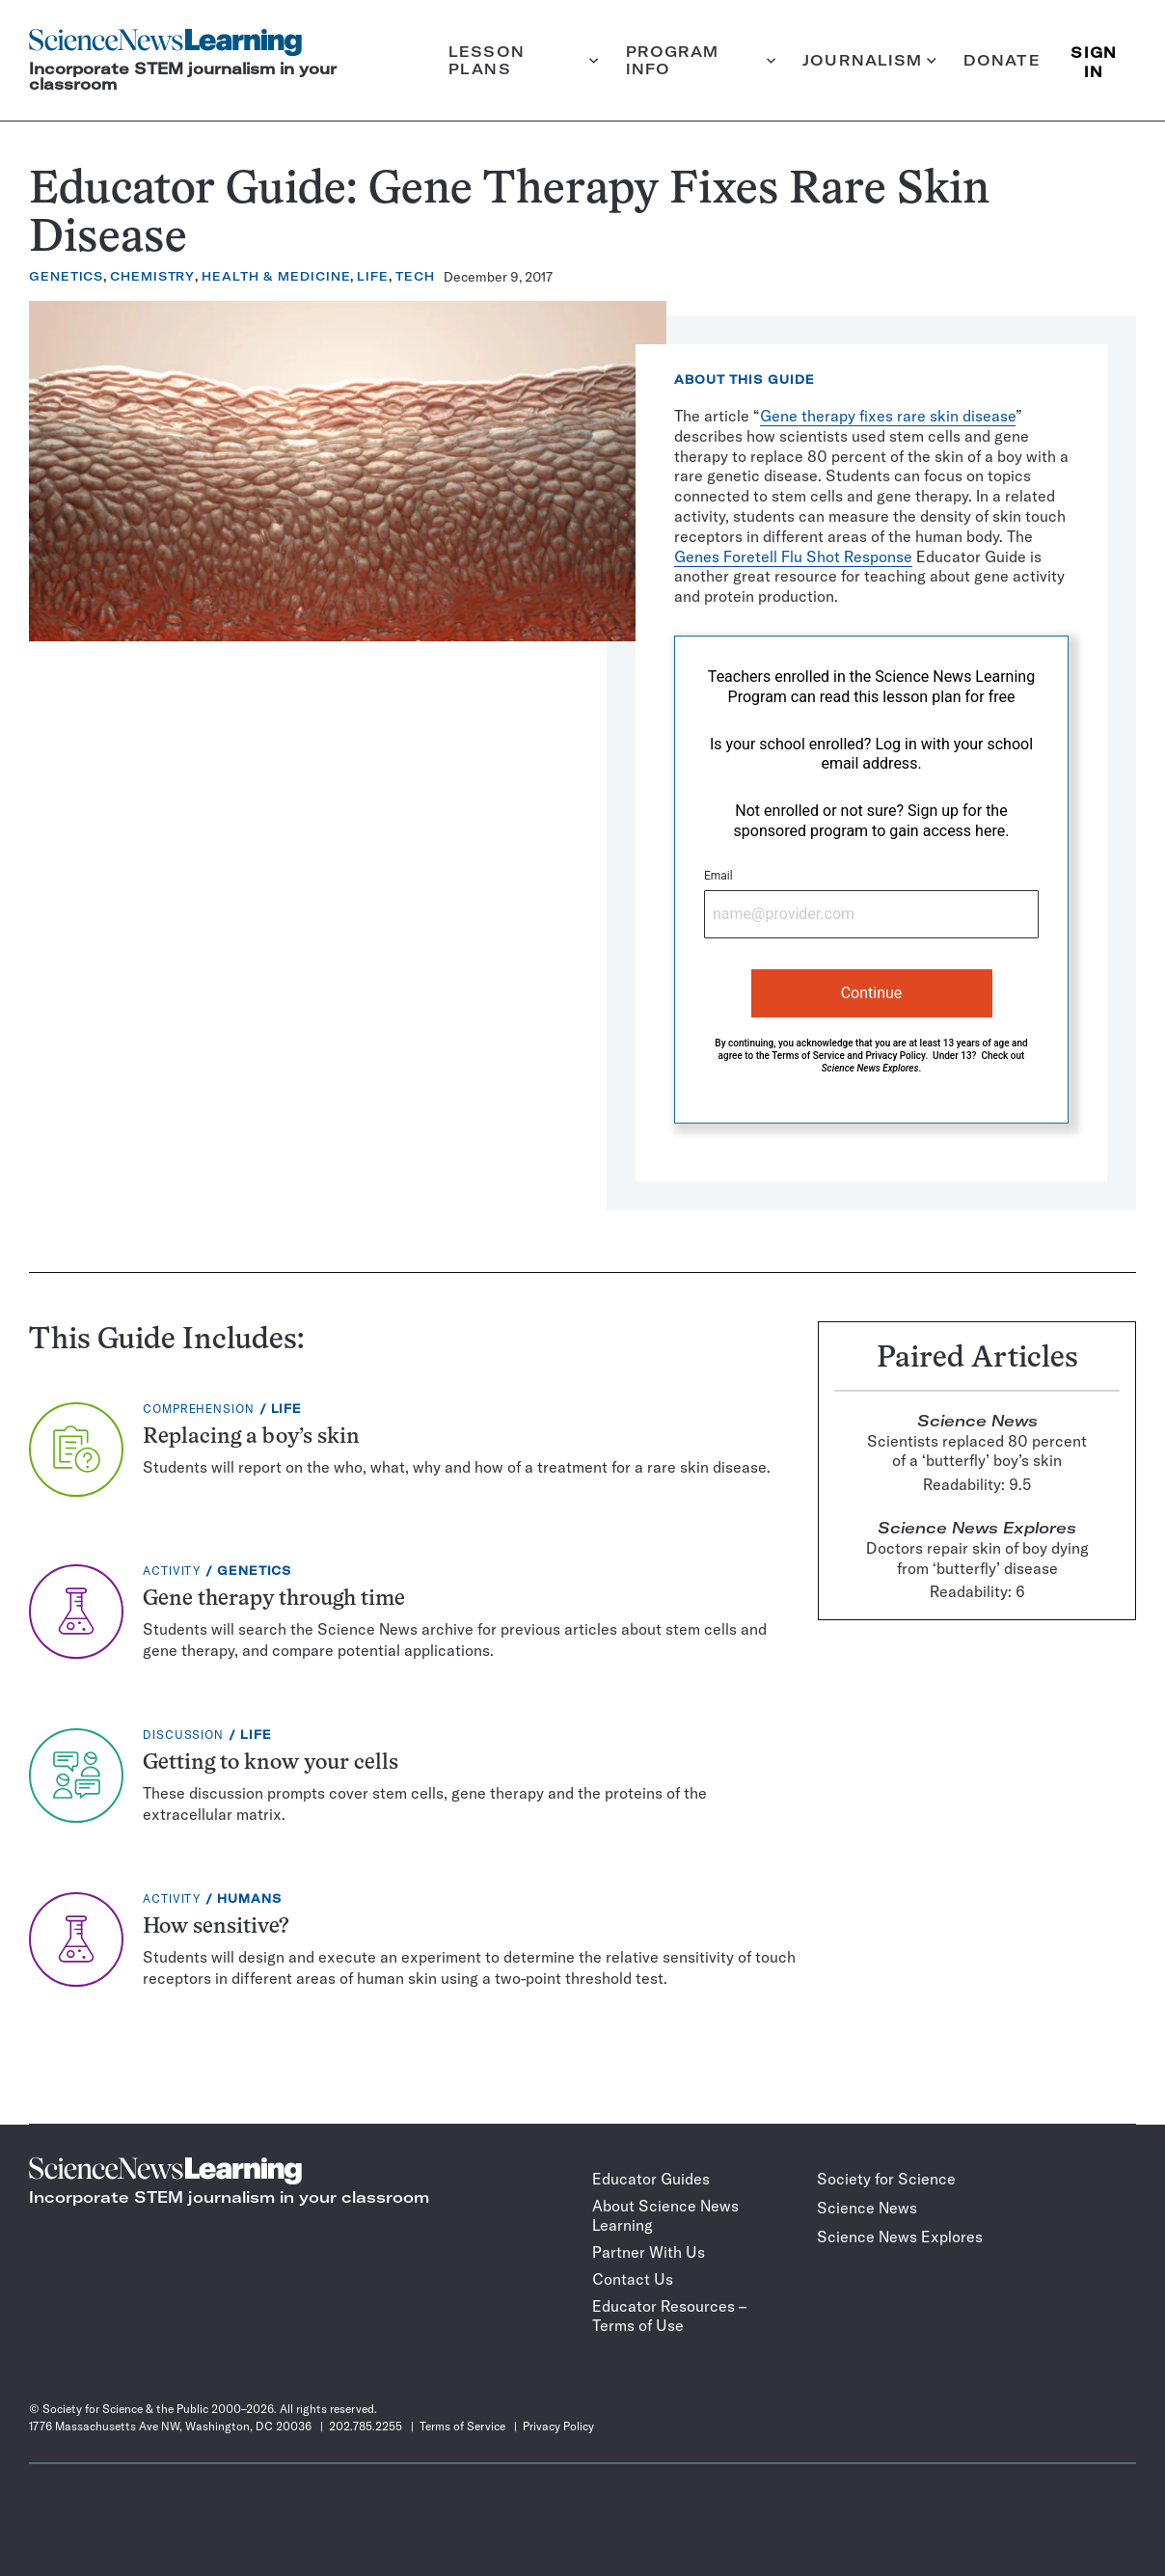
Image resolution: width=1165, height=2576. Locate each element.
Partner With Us (648, 2252)
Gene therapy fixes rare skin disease (888, 415)
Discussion (183, 1734)
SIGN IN (1093, 60)
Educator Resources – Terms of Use (669, 2315)
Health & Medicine (276, 276)
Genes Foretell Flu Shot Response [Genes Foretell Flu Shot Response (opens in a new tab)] (793, 556)
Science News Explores (900, 2236)
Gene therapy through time (274, 1599)
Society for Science (886, 2178)
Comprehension (199, 1408)
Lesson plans (523, 60)
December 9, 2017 (498, 276)
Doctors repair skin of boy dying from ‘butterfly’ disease (977, 1558)
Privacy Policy (895, 1055)
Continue (872, 993)
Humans (249, 1898)
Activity (172, 1570)
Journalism (869, 60)
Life (373, 276)
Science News (867, 2207)
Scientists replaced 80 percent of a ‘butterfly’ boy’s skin (977, 1451)
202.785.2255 (365, 2426)
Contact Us (632, 2279)
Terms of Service (808, 1055)
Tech (415, 276)
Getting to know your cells (270, 1763)
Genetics (66, 276)
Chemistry (152, 276)
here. (992, 831)
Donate (1002, 60)
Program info (701, 60)
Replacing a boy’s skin (251, 1437)
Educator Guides (651, 2178)
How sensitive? (216, 1927)
